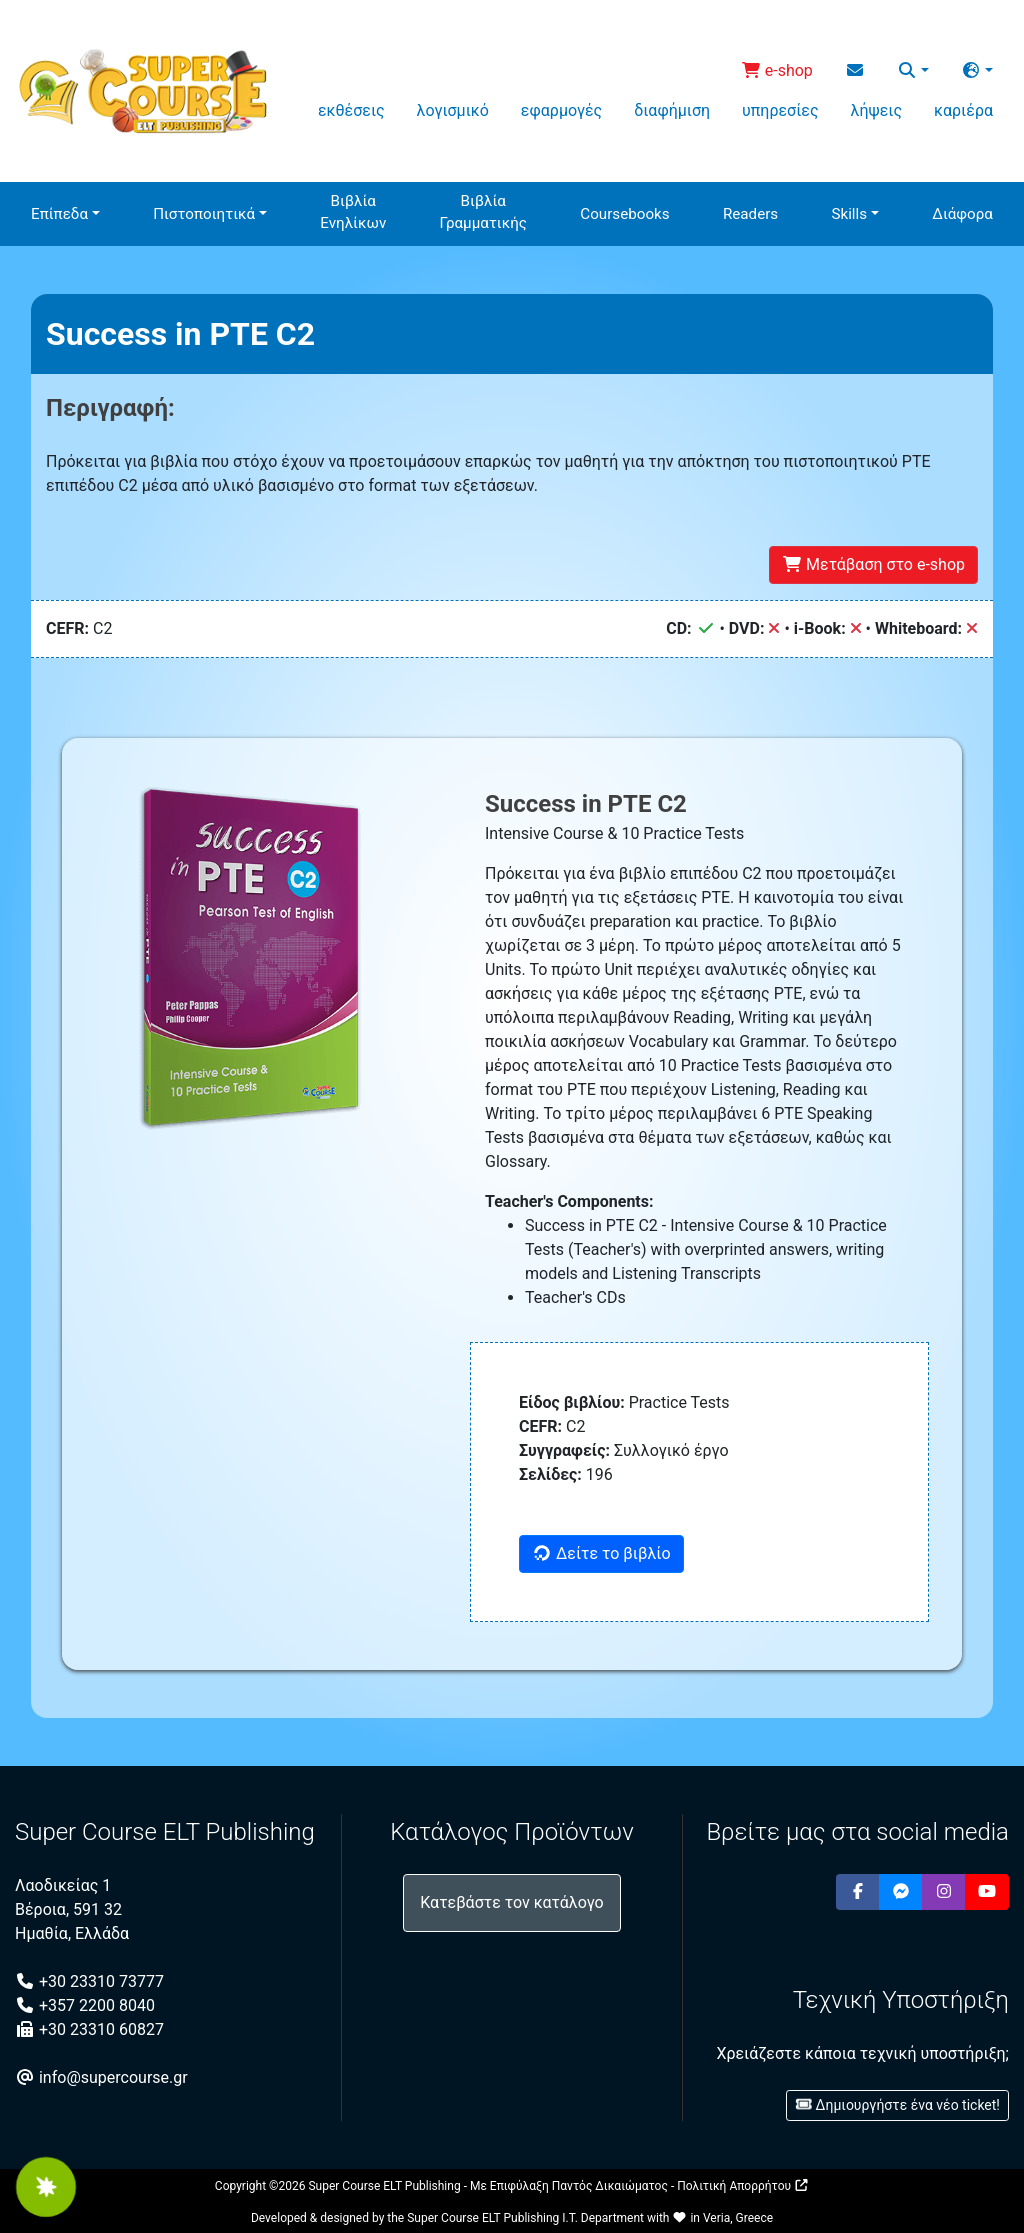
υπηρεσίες (780, 110)
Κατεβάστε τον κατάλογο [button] (511, 1902)
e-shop (777, 70)
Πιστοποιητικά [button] (204, 214)
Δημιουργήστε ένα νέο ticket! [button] (897, 2105)
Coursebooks (624, 214)
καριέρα (963, 110)
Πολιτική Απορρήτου (743, 2186)
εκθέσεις (351, 110)
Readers (750, 214)
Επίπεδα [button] (59, 214)
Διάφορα (962, 214)
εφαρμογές (561, 110)
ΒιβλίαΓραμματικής (483, 212)
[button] (913, 71)
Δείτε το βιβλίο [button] (601, 1553)
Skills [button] (849, 214)
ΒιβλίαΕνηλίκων (353, 212)
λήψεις (876, 110)
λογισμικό (453, 110)
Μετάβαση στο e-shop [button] (873, 564)
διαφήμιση (672, 110)
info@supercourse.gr (101, 2077)
